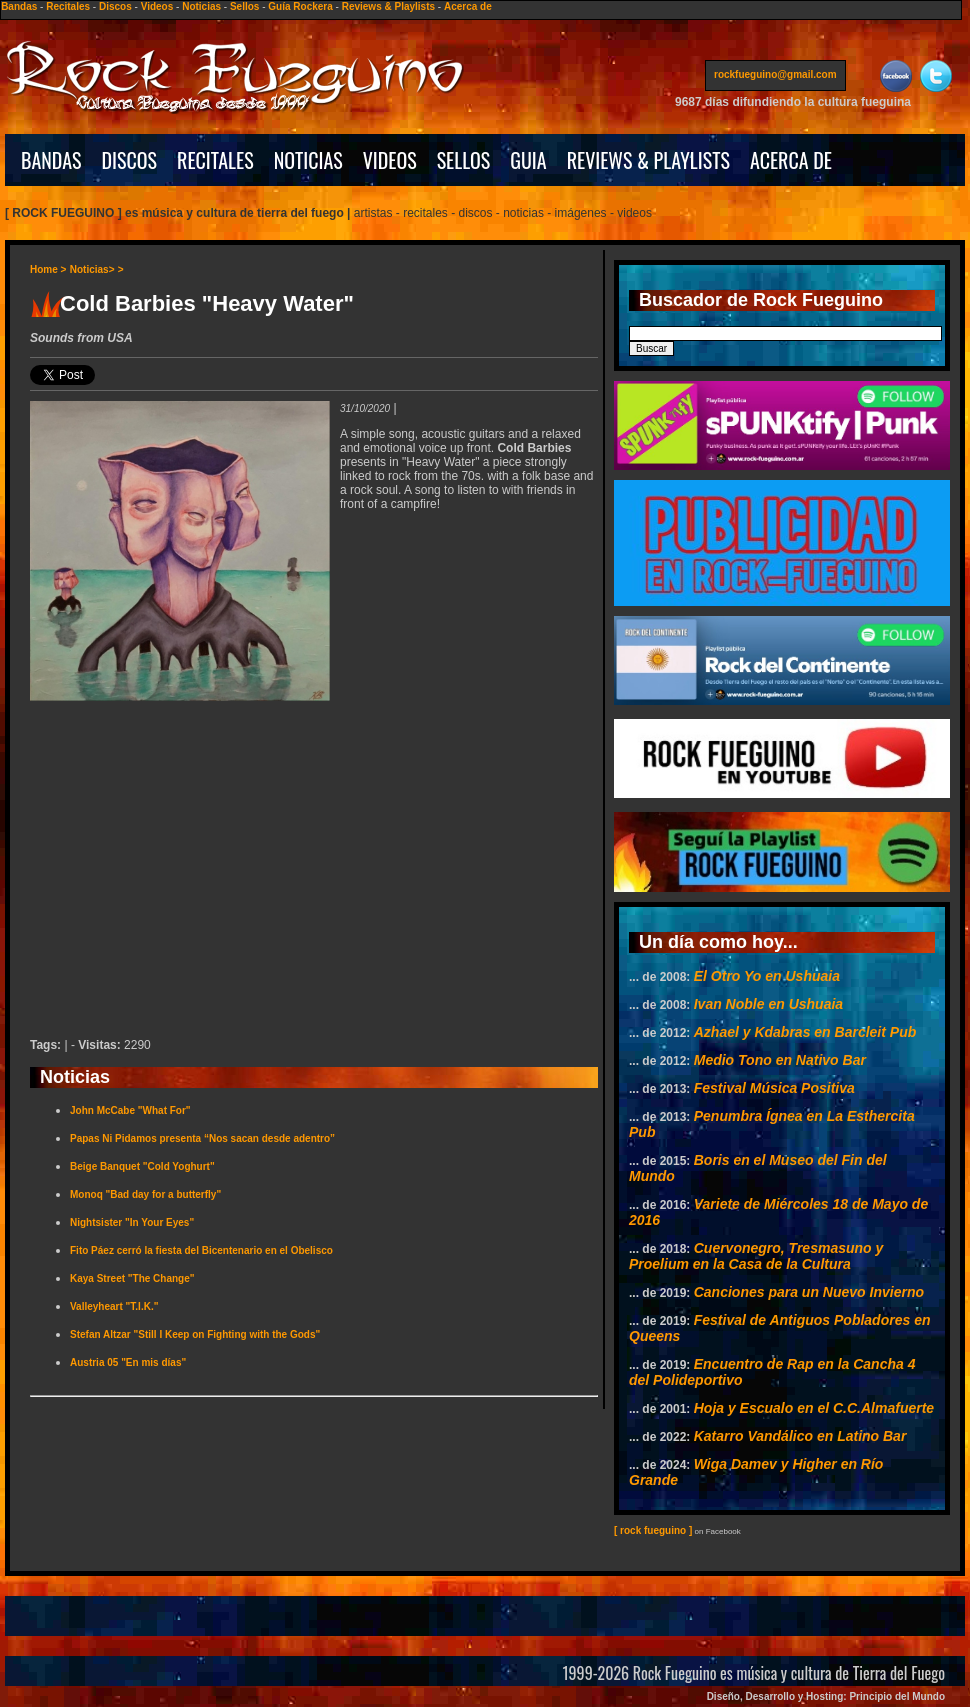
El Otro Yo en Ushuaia (767, 976)
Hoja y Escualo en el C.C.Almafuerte (814, 1408)
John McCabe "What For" (130, 1110)
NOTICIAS (308, 160)
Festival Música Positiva (774, 1088)
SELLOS (464, 160)
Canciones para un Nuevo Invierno (809, 1292)
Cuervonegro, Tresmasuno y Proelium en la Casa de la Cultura (756, 1256)
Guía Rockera (300, 6)
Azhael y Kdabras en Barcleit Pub (805, 1032)
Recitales (68, 6)
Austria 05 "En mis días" (128, 1362)
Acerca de (468, 6)
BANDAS (51, 160)
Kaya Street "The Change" (132, 1278)
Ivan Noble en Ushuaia (768, 1004)
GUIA (528, 160)
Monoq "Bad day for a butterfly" (145, 1194)
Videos (157, 6)
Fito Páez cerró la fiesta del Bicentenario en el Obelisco (201, 1250)
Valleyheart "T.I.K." (114, 1306)
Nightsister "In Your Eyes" (132, 1222)
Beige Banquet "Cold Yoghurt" (142, 1166)
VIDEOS (390, 160)
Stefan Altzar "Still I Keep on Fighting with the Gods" (195, 1334)
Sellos (244, 6)
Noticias (201, 6)
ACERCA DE (791, 160)
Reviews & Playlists (388, 6)
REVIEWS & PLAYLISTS (648, 160)
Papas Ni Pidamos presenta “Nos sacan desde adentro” (202, 1138)
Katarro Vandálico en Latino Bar (800, 1436)
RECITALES (215, 160)
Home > (48, 269)
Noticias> (92, 269)
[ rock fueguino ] (653, 1530)
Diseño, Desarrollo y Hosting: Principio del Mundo (826, 1696)
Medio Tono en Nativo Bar (780, 1060)
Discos (115, 6)
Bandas (19, 6)
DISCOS (130, 160)
